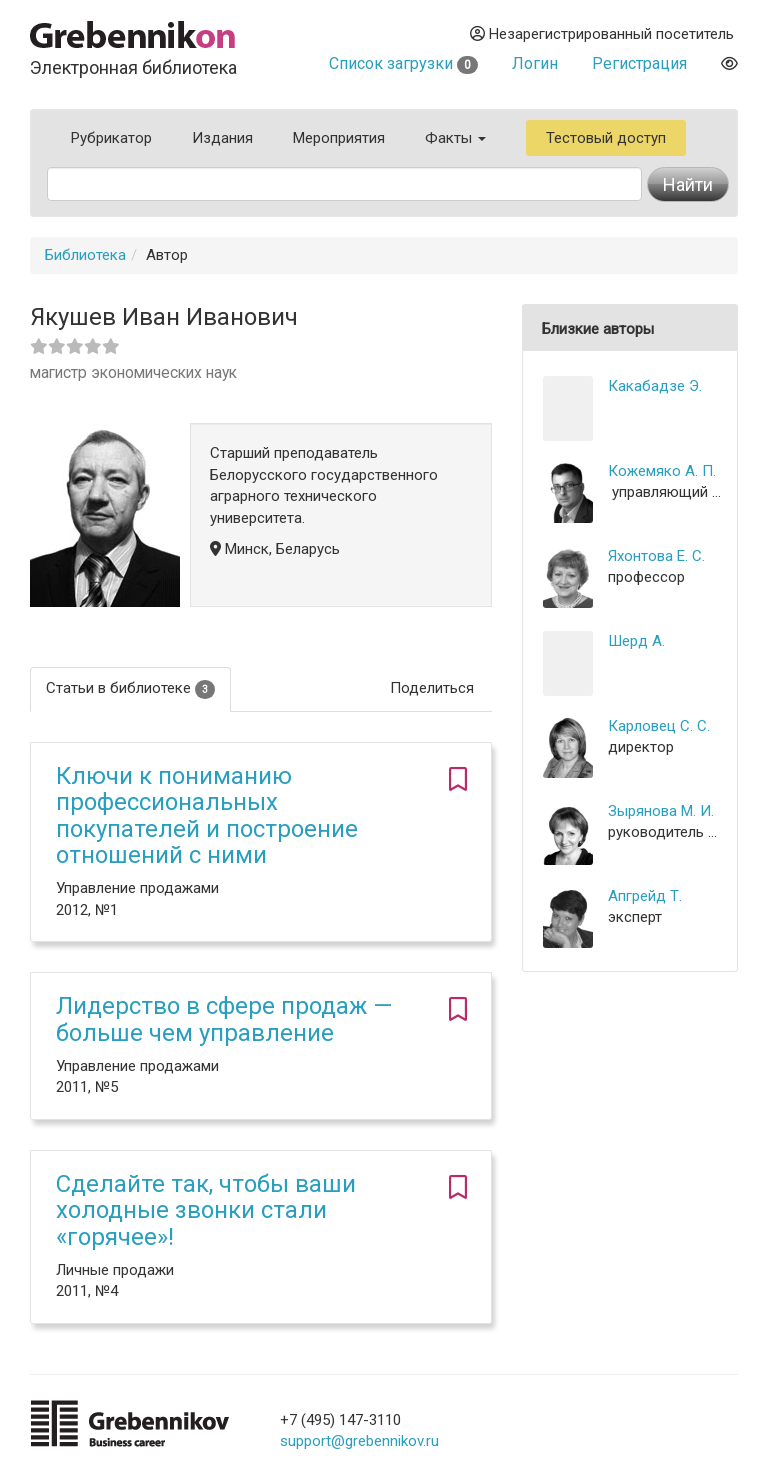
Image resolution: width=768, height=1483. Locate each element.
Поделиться (432, 688)
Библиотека (85, 255)
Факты (455, 138)
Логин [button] (535, 63)
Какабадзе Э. (655, 386)
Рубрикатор (111, 138)
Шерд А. (636, 641)
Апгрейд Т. (645, 896)
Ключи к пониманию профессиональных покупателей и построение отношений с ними (207, 815)
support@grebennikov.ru (359, 1441)
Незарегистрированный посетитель (602, 34)
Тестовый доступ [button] (606, 138)
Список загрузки (403, 63)
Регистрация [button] (639, 63)
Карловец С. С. (659, 726)
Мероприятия (339, 138)
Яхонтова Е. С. (656, 556)
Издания (222, 138)
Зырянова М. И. (661, 811)
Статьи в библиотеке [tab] (130, 688)
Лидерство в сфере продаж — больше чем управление (224, 1019)
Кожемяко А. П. (662, 471)
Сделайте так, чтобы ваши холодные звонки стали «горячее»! (206, 1210)
